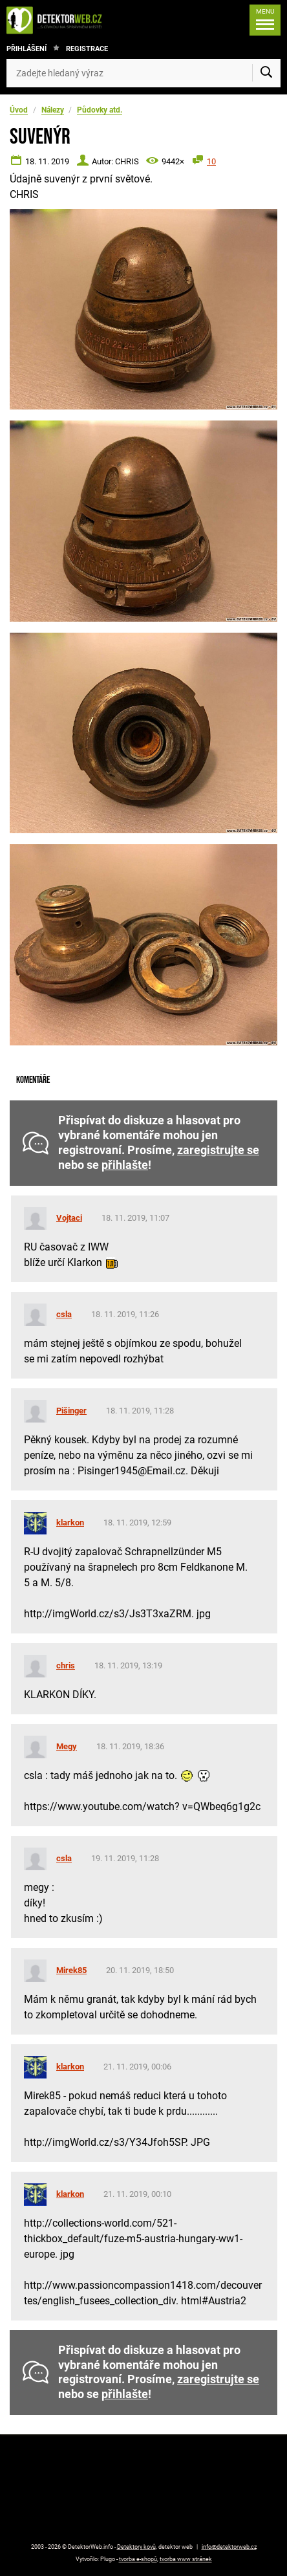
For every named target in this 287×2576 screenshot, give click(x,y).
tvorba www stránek (186, 2559)
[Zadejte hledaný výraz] (143, 73)
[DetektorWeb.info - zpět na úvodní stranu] (57, 20)
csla (64, 1314)
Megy (66, 1746)
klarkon (70, 1522)
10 (211, 161)
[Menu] (265, 20)
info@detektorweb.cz (229, 2547)
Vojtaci (69, 1218)
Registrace (87, 49)
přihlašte (124, 1165)
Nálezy (52, 110)
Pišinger (71, 1410)
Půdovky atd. (99, 110)
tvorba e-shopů (138, 2559)
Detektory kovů (136, 2547)
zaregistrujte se (218, 1150)
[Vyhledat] (266, 73)
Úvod (19, 110)
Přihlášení (26, 49)
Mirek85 (71, 1970)
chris (65, 1665)
